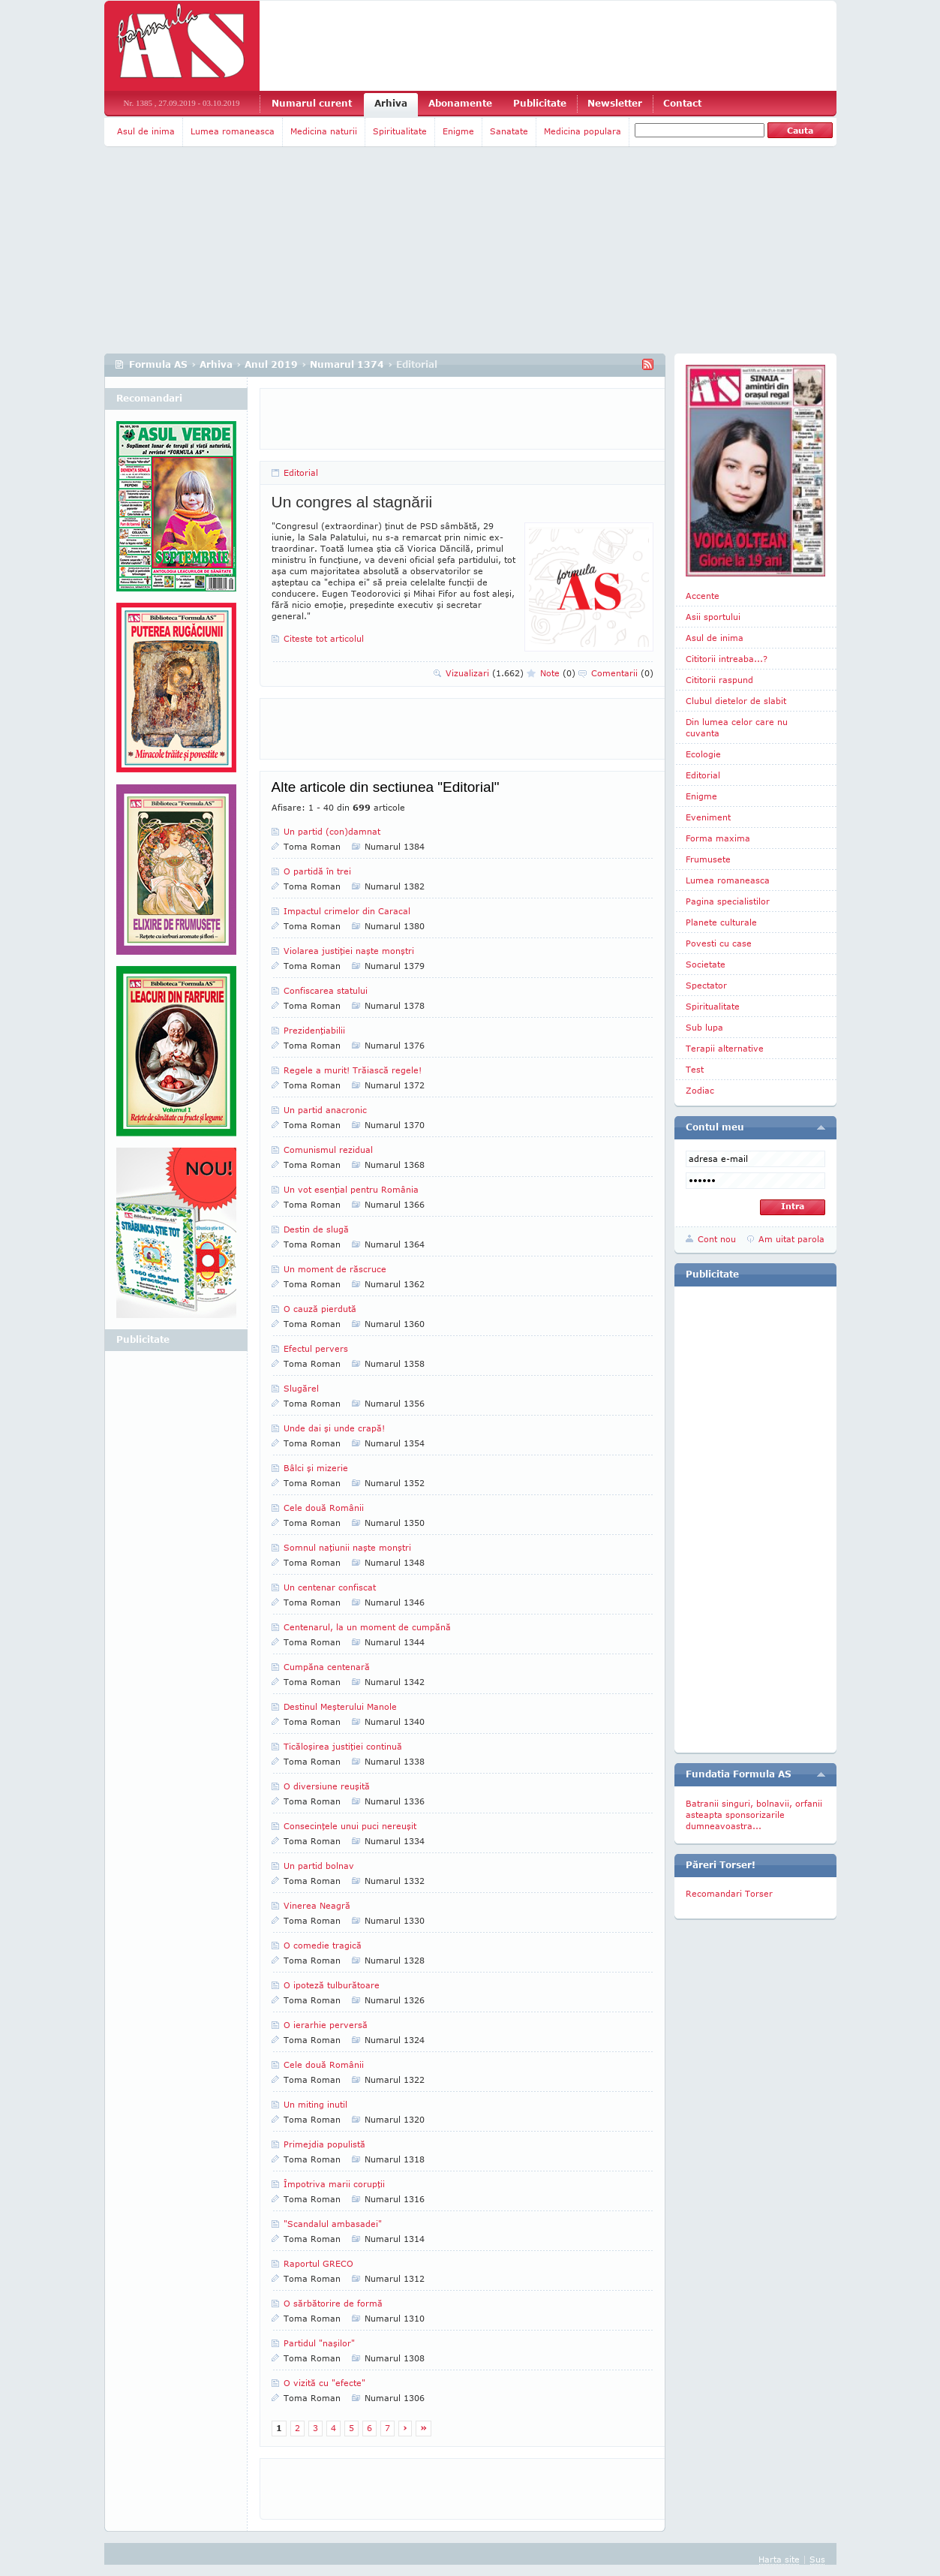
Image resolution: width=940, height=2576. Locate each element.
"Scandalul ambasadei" (333, 2223)
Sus (817, 2559)
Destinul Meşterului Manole (340, 1706)
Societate (705, 964)
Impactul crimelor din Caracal (347, 911)
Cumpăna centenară (327, 1667)
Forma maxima (718, 838)
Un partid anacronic (325, 1110)
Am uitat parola (791, 1239)
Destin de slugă (316, 1229)
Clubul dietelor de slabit (736, 701)
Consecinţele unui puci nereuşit (350, 1826)
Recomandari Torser (729, 1893)
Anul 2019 (271, 364)
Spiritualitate (400, 131)
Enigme (458, 131)
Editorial (301, 472)
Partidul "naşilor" (319, 2343)
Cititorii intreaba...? (726, 659)
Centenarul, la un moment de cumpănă (367, 1627)
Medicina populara (582, 131)
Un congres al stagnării (352, 501)
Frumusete (708, 859)
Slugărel (301, 1388)
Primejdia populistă (324, 2144)
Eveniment (708, 817)
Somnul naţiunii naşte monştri (347, 1547)
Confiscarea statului (326, 990)
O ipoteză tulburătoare (332, 1985)
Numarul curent (312, 103)
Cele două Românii (324, 1507)
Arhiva (390, 103)
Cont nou (717, 1239)
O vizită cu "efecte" (324, 2383)
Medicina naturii (323, 131)
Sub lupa (704, 1027)
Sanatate (509, 131)
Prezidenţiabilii (314, 1030)
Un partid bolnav (319, 1865)
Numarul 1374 (347, 364)
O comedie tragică (323, 1945)
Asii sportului (713, 616)
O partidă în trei (317, 871)
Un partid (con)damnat (332, 831)
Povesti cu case (719, 943)
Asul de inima (146, 131)
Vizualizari (485, 673)
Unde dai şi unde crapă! (334, 1428)
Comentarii (622, 673)
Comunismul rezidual (328, 1149)
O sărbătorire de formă (333, 2303)
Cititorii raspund (719, 680)
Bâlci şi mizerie (316, 1468)
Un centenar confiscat (330, 1587)
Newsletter (614, 103)
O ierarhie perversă (326, 2025)
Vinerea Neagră (317, 1905)
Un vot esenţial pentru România (351, 1189)
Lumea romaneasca (233, 131)
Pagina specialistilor (728, 901)
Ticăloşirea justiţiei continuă (343, 1746)
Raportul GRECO (318, 2263)
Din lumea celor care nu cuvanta (737, 727)
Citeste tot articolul (324, 638)
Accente (702, 595)
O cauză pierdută (320, 1309)
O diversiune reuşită (327, 1786)
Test (695, 1069)
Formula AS (158, 364)
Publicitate (539, 103)
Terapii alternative (725, 1048)
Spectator (706, 985)
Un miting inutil (315, 2104)
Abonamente (460, 103)
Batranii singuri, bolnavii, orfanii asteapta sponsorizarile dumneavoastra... (754, 1814)
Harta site (779, 2559)
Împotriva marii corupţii (334, 2184)
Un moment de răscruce (335, 1269)
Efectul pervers (316, 1348)
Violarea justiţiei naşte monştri (349, 950)
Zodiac (700, 1090)
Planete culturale (721, 922)
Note (557, 673)
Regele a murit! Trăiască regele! (353, 1070)
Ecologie (703, 754)
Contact (682, 103)
